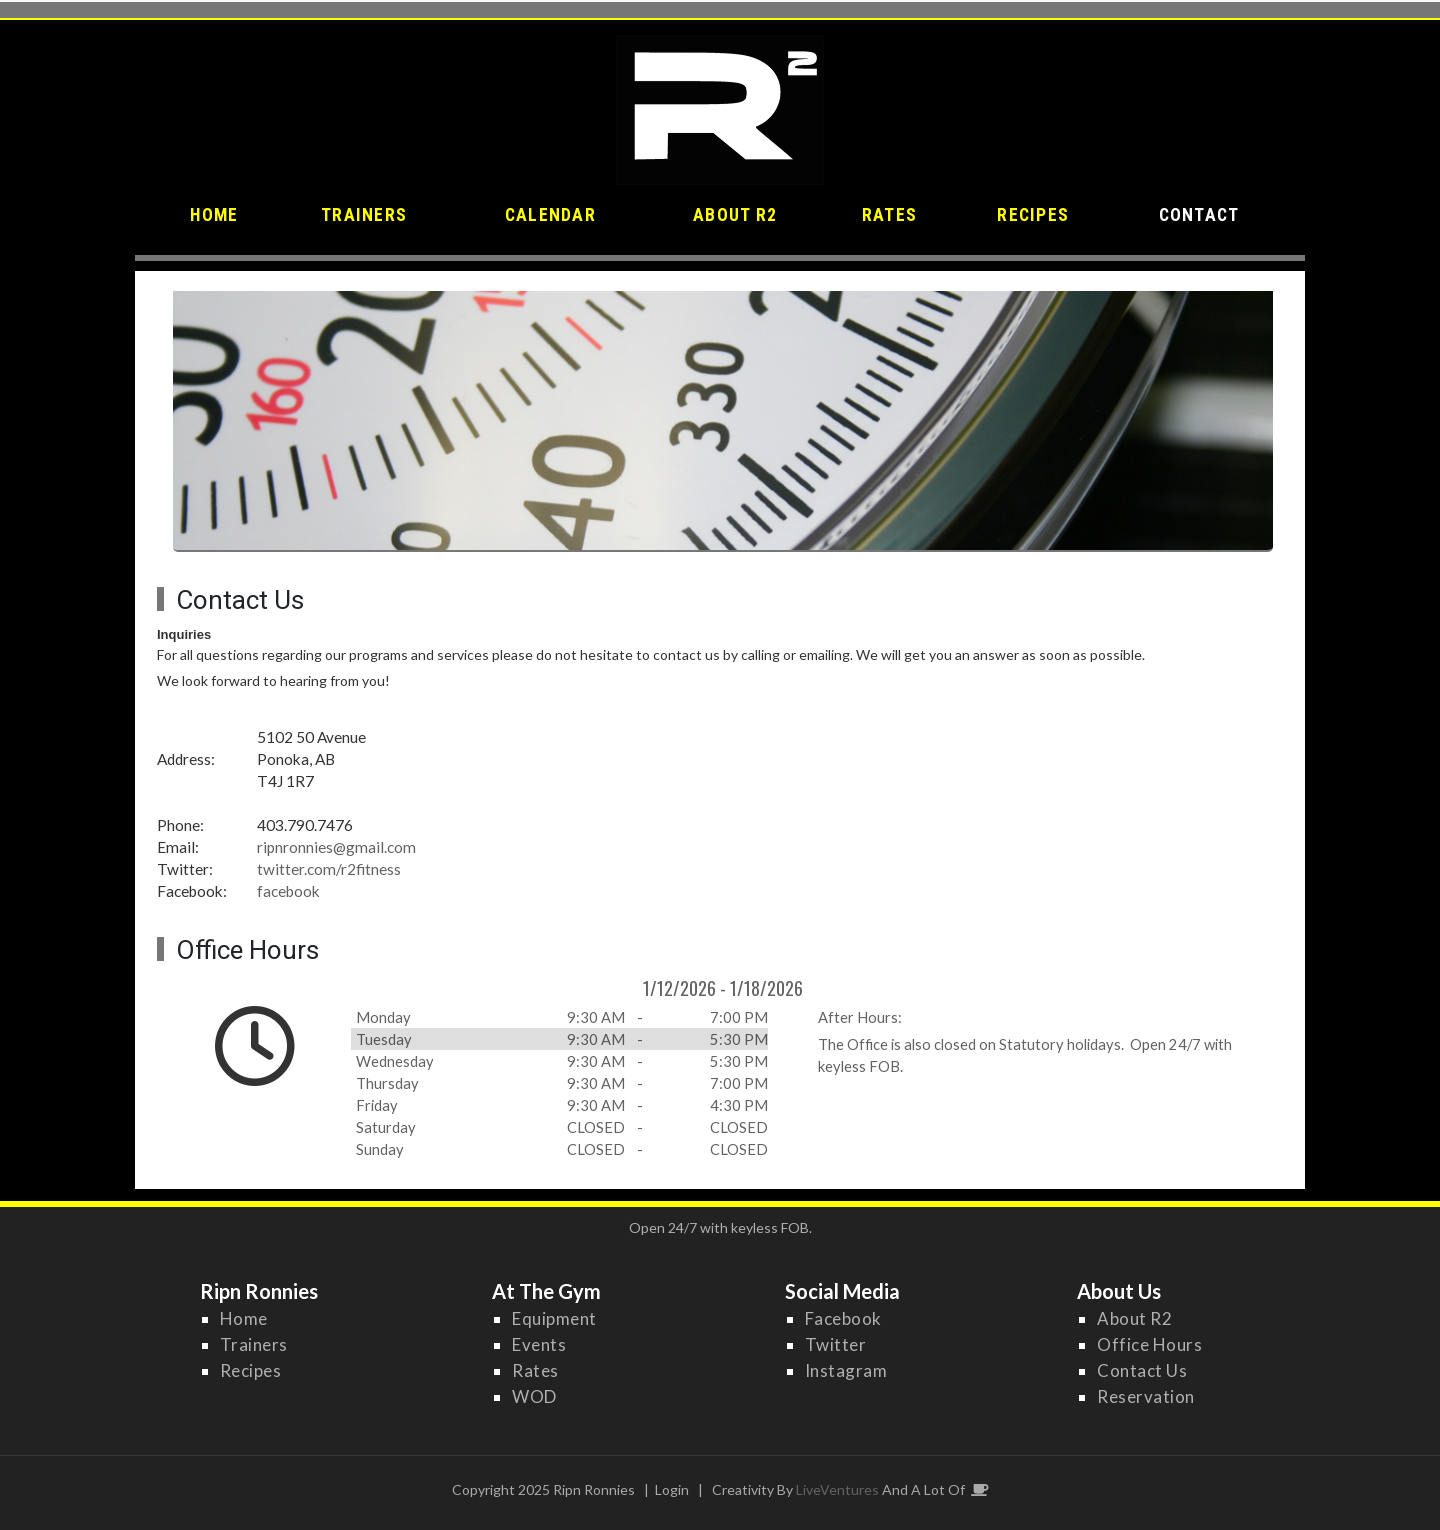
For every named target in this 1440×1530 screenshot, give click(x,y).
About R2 (1134, 1318)
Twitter (836, 1344)
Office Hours (1149, 1344)
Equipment (554, 1318)
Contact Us (1142, 1370)
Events (539, 1344)
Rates (535, 1370)
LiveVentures (837, 1489)
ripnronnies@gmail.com (336, 847)
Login (672, 1489)
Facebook (843, 1318)
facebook (288, 891)
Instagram (846, 1370)
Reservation (1146, 1396)
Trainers (254, 1344)
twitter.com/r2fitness (329, 869)
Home (244, 1318)
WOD (534, 1396)
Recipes (251, 1370)
